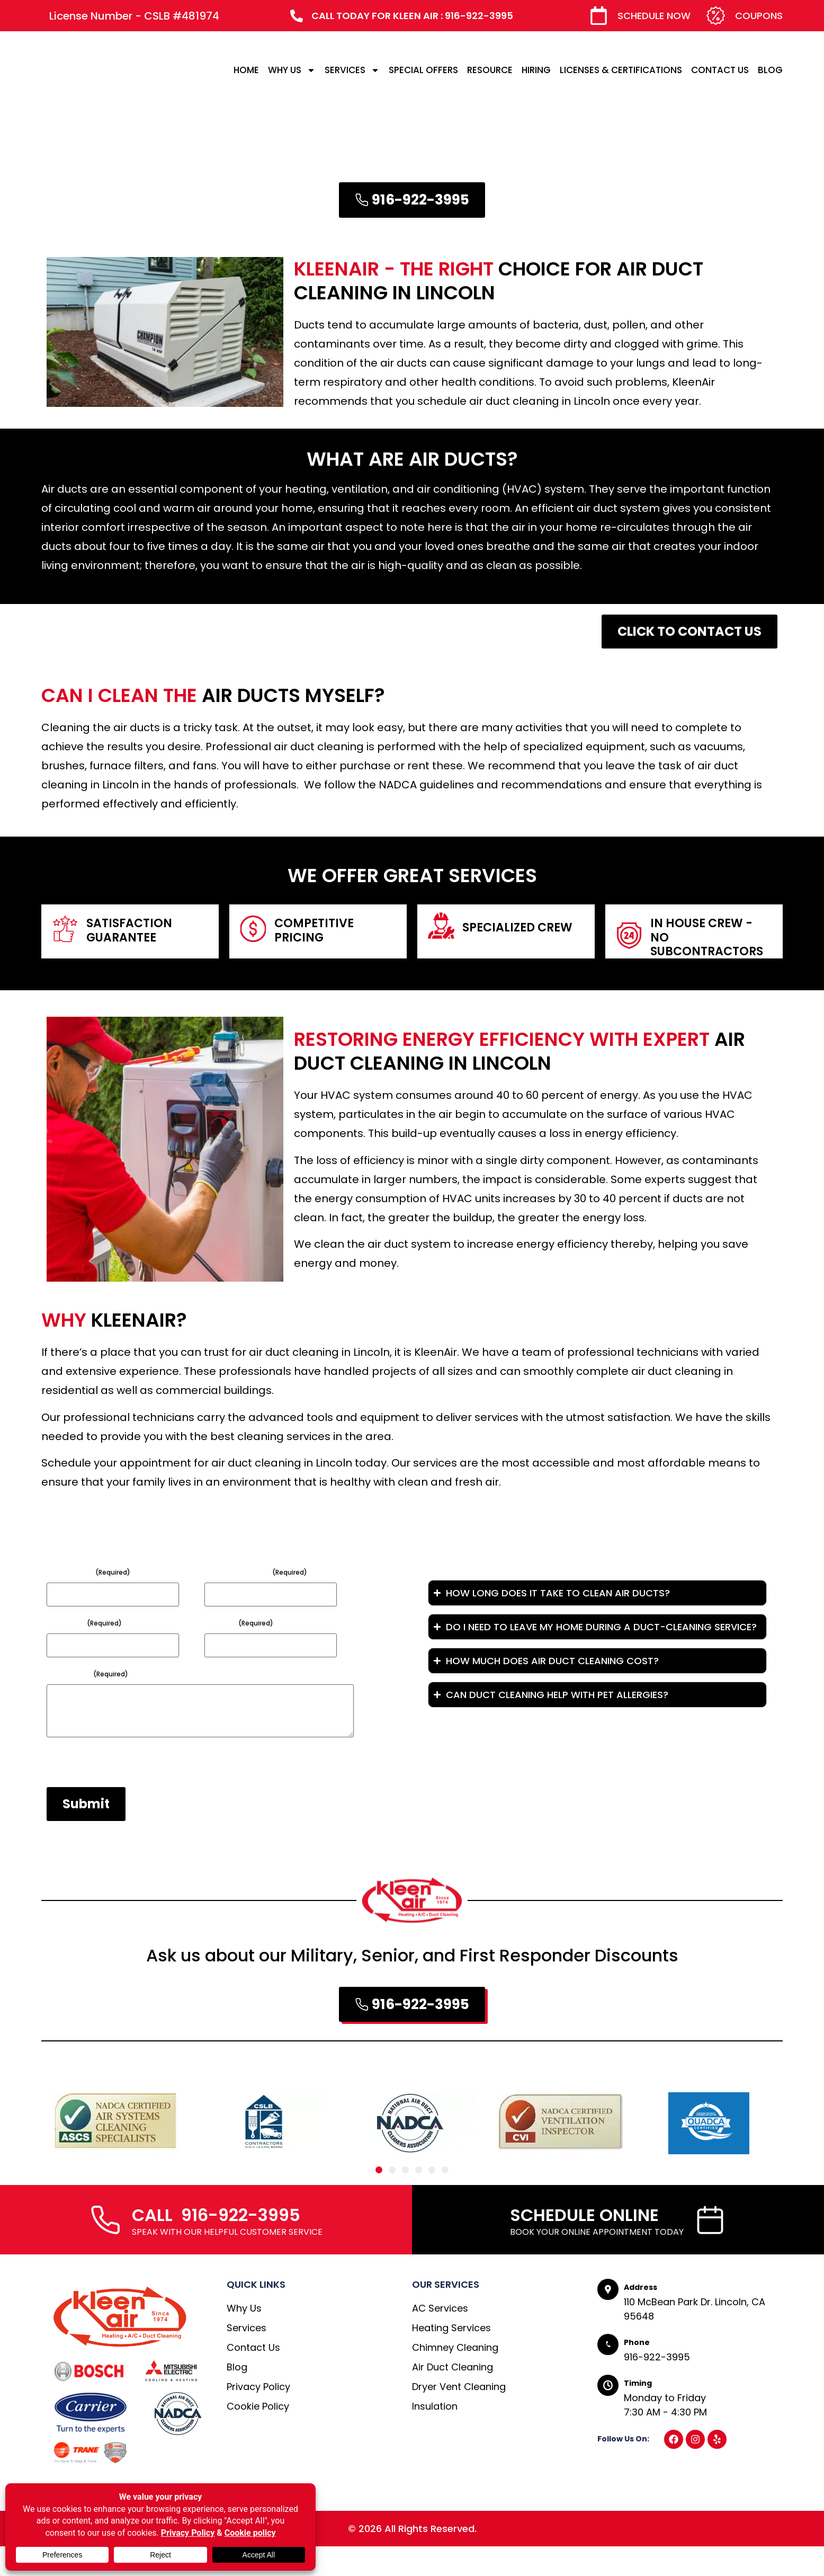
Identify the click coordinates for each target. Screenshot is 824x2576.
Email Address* (255, 1572)
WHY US (292, 70)
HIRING (536, 70)
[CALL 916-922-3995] (105, 2249)
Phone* (238, 1623)
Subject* (84, 1623)
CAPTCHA (67, 1791)
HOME (246, 70)
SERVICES (352, 70)
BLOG (770, 70)
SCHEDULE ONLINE (584, 2245)
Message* (87, 1674)
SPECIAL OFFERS (423, 70)
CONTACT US (720, 70)
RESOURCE (490, 70)
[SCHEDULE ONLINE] (710, 2249)
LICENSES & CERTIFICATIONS (621, 70)
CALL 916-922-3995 (216, 2245)
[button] (378, 2199)
